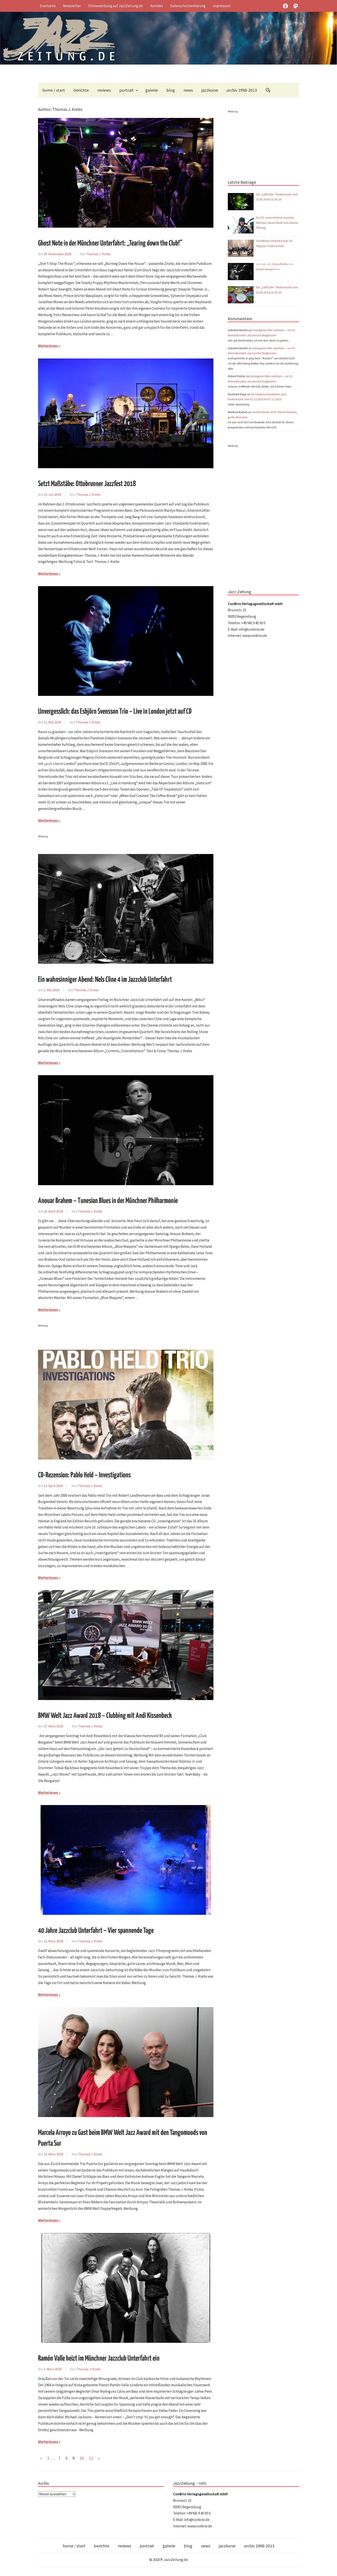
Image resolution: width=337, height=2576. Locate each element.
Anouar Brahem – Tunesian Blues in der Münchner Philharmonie (108, 1201)
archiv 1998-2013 (242, 90)
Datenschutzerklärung (187, 5)
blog (170, 90)
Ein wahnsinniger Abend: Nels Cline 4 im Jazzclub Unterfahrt (105, 979)
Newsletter (72, 5)
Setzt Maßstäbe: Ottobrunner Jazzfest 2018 (87, 484)
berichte (81, 90)
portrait (128, 90)
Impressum (221, 5)
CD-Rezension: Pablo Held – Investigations (84, 1475)
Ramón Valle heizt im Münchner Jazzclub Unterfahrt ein (98, 2358)
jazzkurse (209, 90)
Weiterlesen (48, 345)
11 (91, 2458)
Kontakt (156, 5)
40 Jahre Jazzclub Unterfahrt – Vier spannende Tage (96, 1930)
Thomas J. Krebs (98, 254)
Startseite (48, 5)
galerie (151, 90)
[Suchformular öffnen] (268, 90)
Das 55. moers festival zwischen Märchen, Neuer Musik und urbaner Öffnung (277, 223)
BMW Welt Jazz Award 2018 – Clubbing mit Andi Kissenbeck (105, 1715)
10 (82, 2458)
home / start (53, 90)
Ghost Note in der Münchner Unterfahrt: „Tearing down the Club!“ (110, 243)
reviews (104, 90)
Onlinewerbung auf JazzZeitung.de (115, 5)
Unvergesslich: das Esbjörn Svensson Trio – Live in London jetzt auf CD (114, 711)
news (188, 90)
